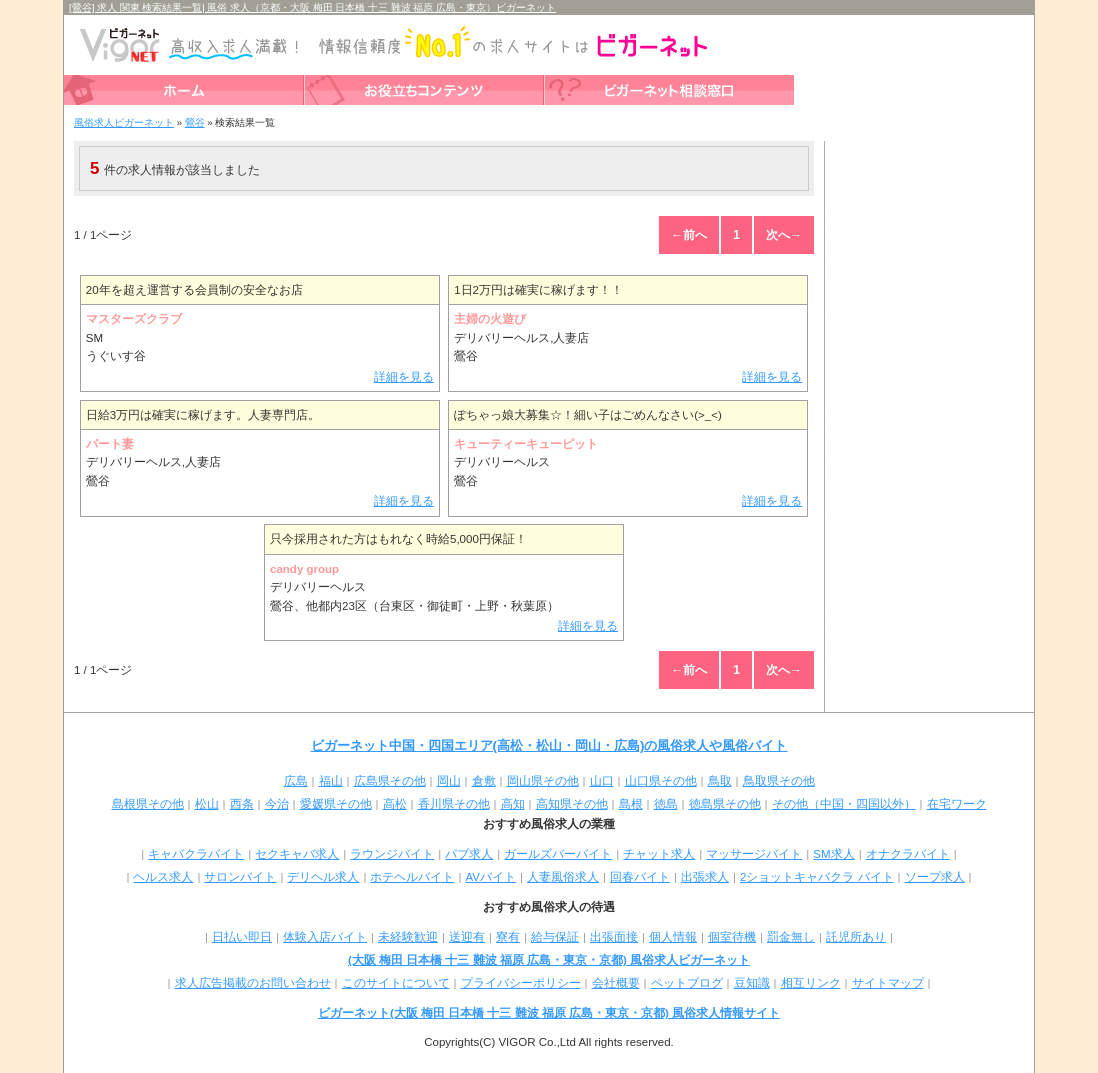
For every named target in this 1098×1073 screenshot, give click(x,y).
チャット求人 (659, 854)
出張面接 (614, 937)
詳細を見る (404, 377)
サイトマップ (888, 983)
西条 (242, 804)
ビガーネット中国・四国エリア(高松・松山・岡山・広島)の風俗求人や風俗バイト (549, 745)
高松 (395, 804)
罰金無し (791, 937)
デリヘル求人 (323, 877)
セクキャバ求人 (297, 854)
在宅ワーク (957, 804)
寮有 (508, 937)
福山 (331, 781)
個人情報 (673, 937)
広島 (296, 781)
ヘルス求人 (163, 877)
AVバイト (490, 877)
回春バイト (640, 877)
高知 (513, 804)
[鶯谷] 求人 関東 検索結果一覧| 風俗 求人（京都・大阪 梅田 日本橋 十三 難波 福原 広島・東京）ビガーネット (312, 7)
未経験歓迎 (408, 937)
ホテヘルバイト (412, 877)
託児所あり (856, 937)
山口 (602, 781)
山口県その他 (661, 781)
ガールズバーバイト (558, 854)
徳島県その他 (725, 804)
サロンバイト (240, 877)
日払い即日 (242, 937)
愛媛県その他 (336, 804)
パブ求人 (469, 854)
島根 (631, 804)
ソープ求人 (935, 877)
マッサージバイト (754, 854)
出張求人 (705, 877)
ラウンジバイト (392, 854)
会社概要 (616, 983)
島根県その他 (148, 804)
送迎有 (467, 937)
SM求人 (833, 854)
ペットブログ (687, 983)
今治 (277, 804)
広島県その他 (390, 781)
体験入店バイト (325, 937)
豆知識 (752, 983)
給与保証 (555, 937)
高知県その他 (572, 804)
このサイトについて (396, 983)
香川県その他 (454, 804)
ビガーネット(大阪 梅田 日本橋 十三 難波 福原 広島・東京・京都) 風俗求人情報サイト (549, 1013)
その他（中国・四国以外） (844, 804)
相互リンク (811, 983)
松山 (207, 804)
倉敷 (484, 781)
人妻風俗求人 (563, 877)
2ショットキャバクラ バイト (817, 877)
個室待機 (732, 937)
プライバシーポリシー (521, 983)
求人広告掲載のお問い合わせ (253, 983)
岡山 (449, 781)
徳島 (666, 804)
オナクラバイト (908, 854)
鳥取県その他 (779, 781)
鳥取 (720, 781)
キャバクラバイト (196, 854)
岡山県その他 (543, 781)
